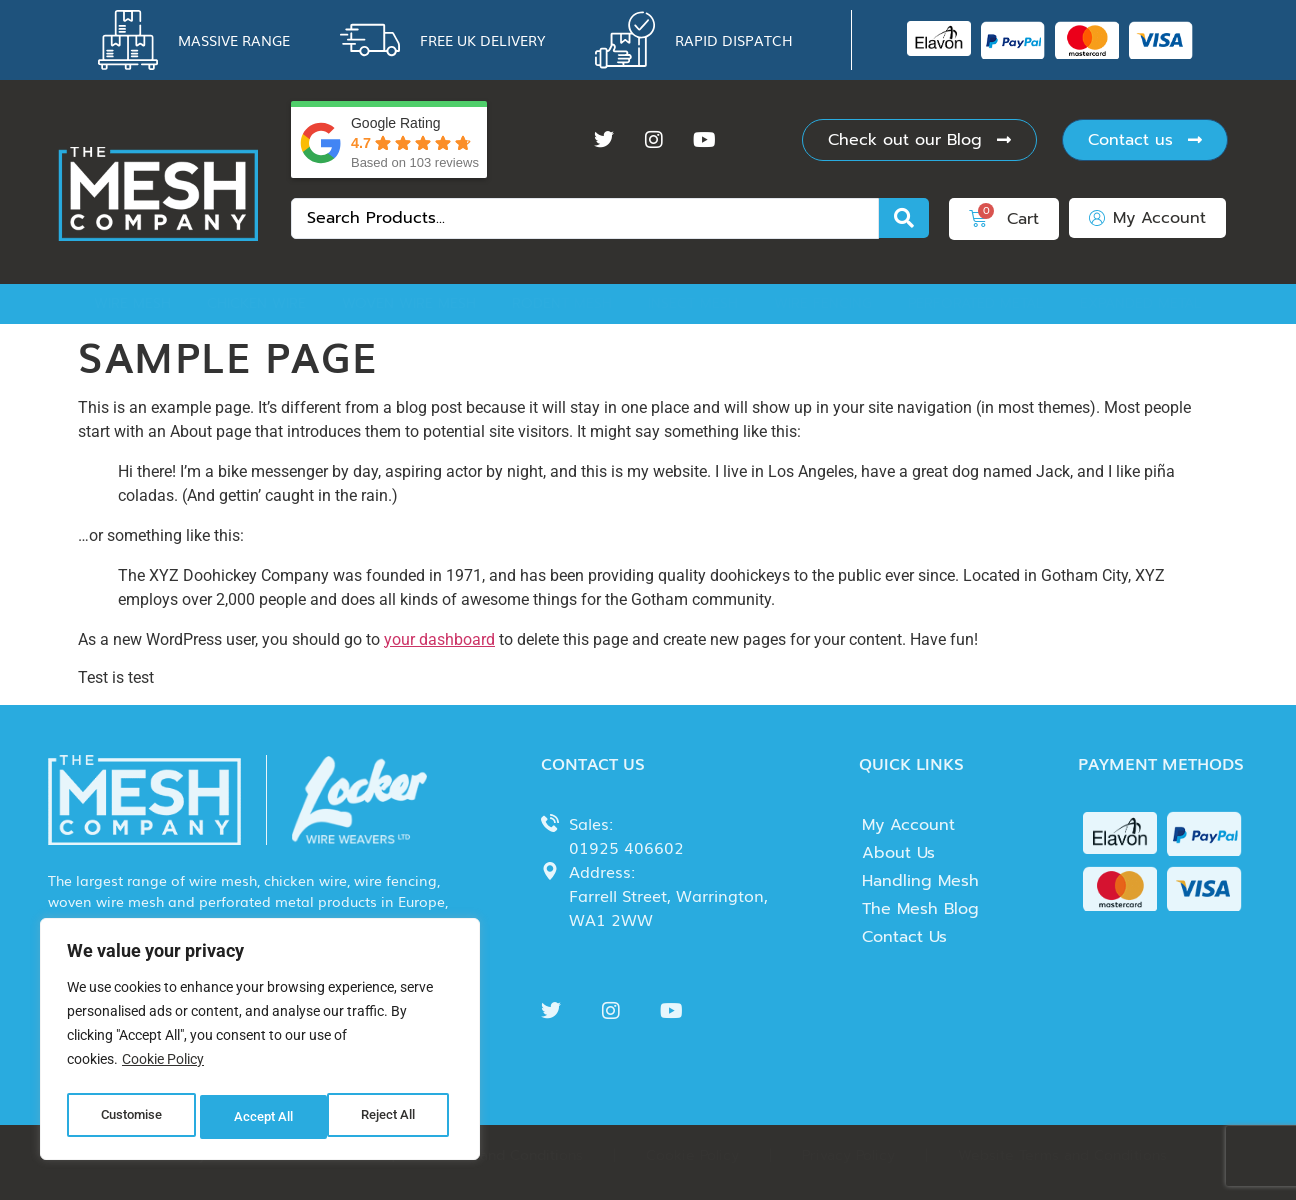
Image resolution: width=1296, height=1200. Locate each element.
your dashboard (439, 639)
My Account (908, 825)
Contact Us (904, 937)
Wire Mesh (132, 303)
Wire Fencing (823, 303)
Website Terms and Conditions (1062, 1155)
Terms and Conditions (509, 1155)
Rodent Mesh (562, 303)
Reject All (262, 1117)
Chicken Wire (256, 303)
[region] (260, 1043)
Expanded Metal (1141, 303)
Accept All (392, 1117)
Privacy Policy (848, 1155)
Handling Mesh (920, 881)
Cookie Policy (163, 1067)
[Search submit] (904, 218)
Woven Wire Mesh (409, 303)
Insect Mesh (693, 303)
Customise (131, 1117)
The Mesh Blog (920, 909)
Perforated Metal (976, 303)
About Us (898, 853)
